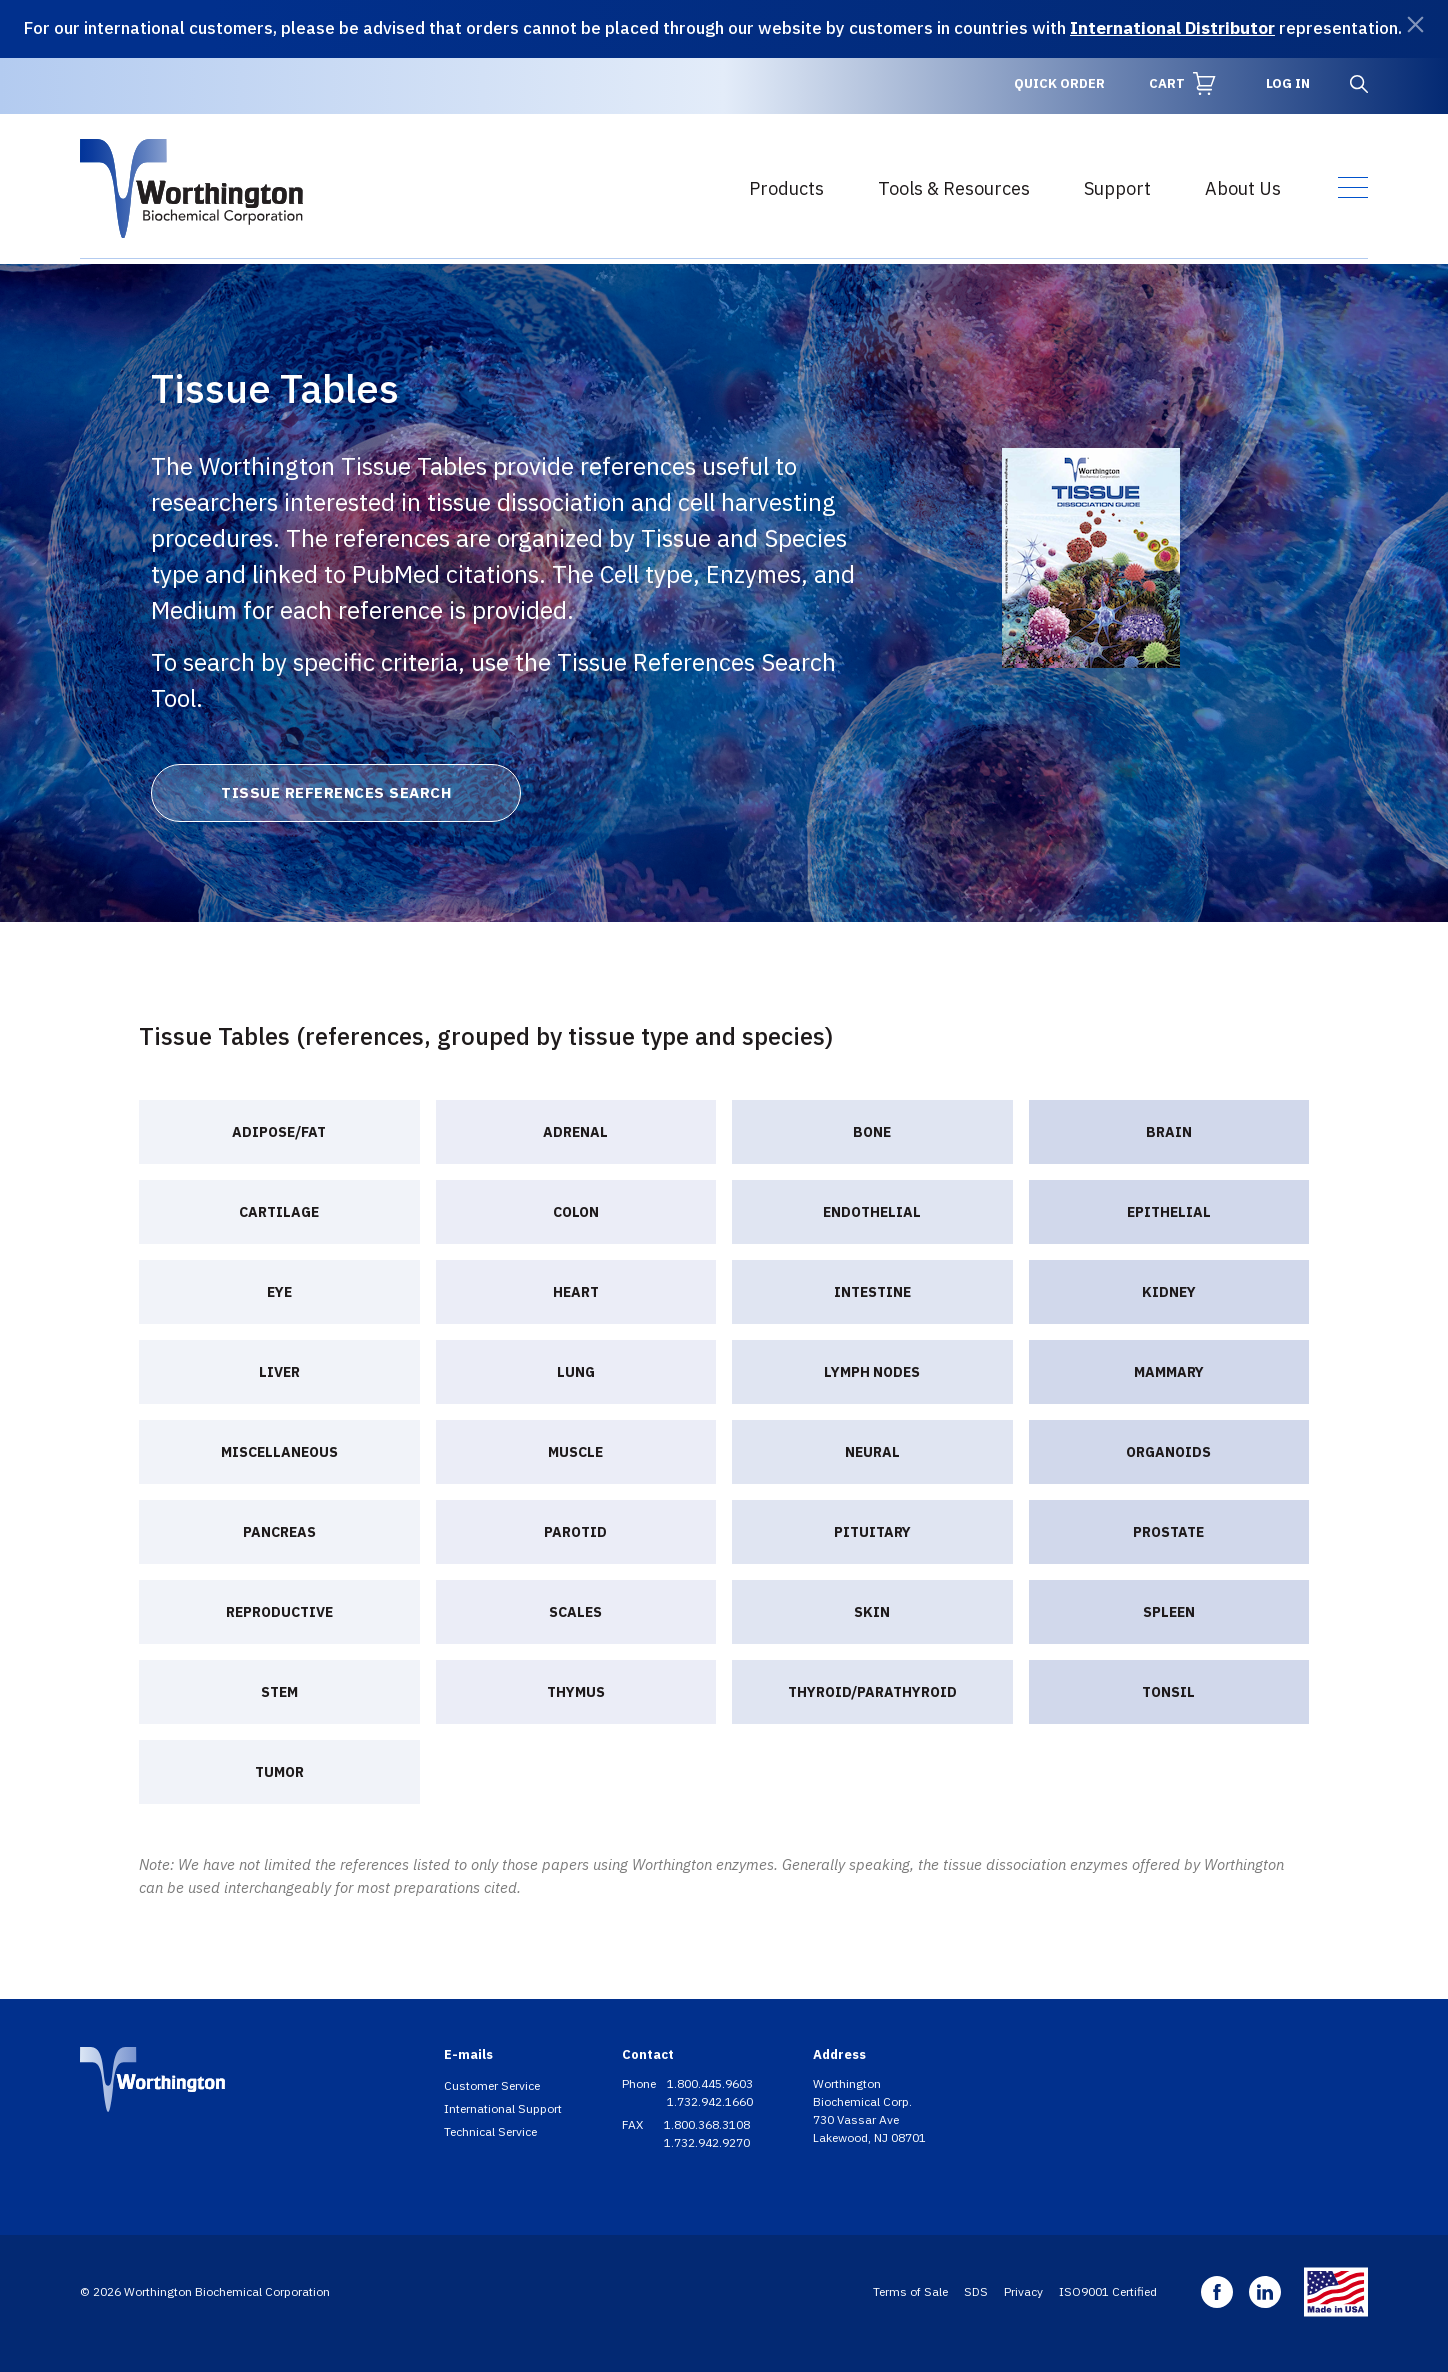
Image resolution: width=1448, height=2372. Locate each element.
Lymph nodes (872, 1372)
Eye (279, 1292)
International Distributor (1172, 28)
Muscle (575, 1452)
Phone (640, 2083)
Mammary (1169, 1372)
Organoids (1168, 1452)
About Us (1243, 188)
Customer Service (492, 2085)
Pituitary (872, 1532)
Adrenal (575, 1132)
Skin (872, 1612)
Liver (279, 1372)
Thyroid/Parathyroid (872, 1692)
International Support (503, 2108)
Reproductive (279, 1612)
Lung (576, 1372)
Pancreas (279, 1532)
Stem (279, 1692)
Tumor (279, 1772)
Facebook (1217, 2292)
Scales (575, 1612)
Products (786, 188)
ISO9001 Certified (1108, 2291)
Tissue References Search (336, 792)
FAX (634, 2124)
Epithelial (1169, 1212)
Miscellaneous (279, 1452)
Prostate (1168, 1532)
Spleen (1169, 1612)
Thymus (576, 1692)
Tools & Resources (954, 188)
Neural (872, 1452)
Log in (1288, 83)
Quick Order (1059, 83)
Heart (576, 1292)
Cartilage (279, 1212)
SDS (976, 2291)
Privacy (1023, 2291)
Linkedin (1265, 2292)
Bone (872, 1132)
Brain (1169, 1132)
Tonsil (1168, 1692)
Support (1117, 188)
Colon (576, 1212)
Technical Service (490, 2131)
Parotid (575, 1532)
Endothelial (872, 1212)
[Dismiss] (1415, 24)
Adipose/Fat (279, 1132)
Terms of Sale (910, 2291)
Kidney (1169, 1292)
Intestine (872, 1292)
